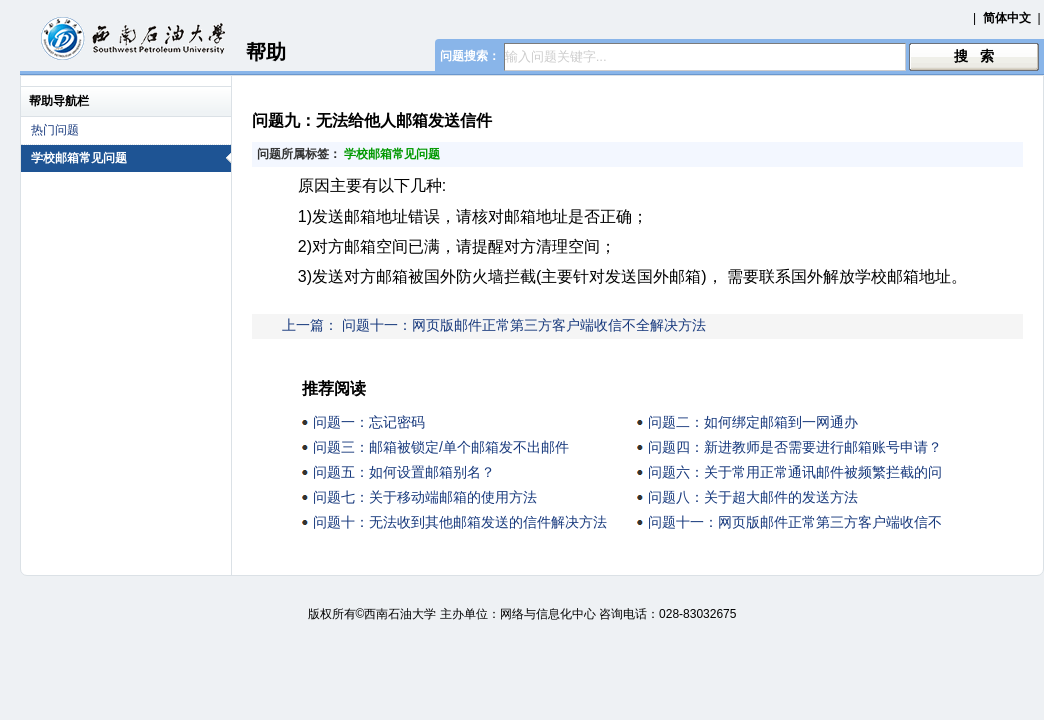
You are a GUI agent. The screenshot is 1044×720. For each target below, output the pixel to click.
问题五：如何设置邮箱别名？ (404, 472)
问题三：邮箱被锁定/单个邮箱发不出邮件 (441, 447)
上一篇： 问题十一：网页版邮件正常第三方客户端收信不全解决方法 (494, 325)
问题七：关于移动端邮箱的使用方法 (425, 497)
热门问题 (55, 130)
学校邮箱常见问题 (131, 158)
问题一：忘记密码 (369, 422)
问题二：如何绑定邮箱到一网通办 (753, 422)
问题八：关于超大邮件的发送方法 (753, 497)
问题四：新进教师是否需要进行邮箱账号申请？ (795, 447)
